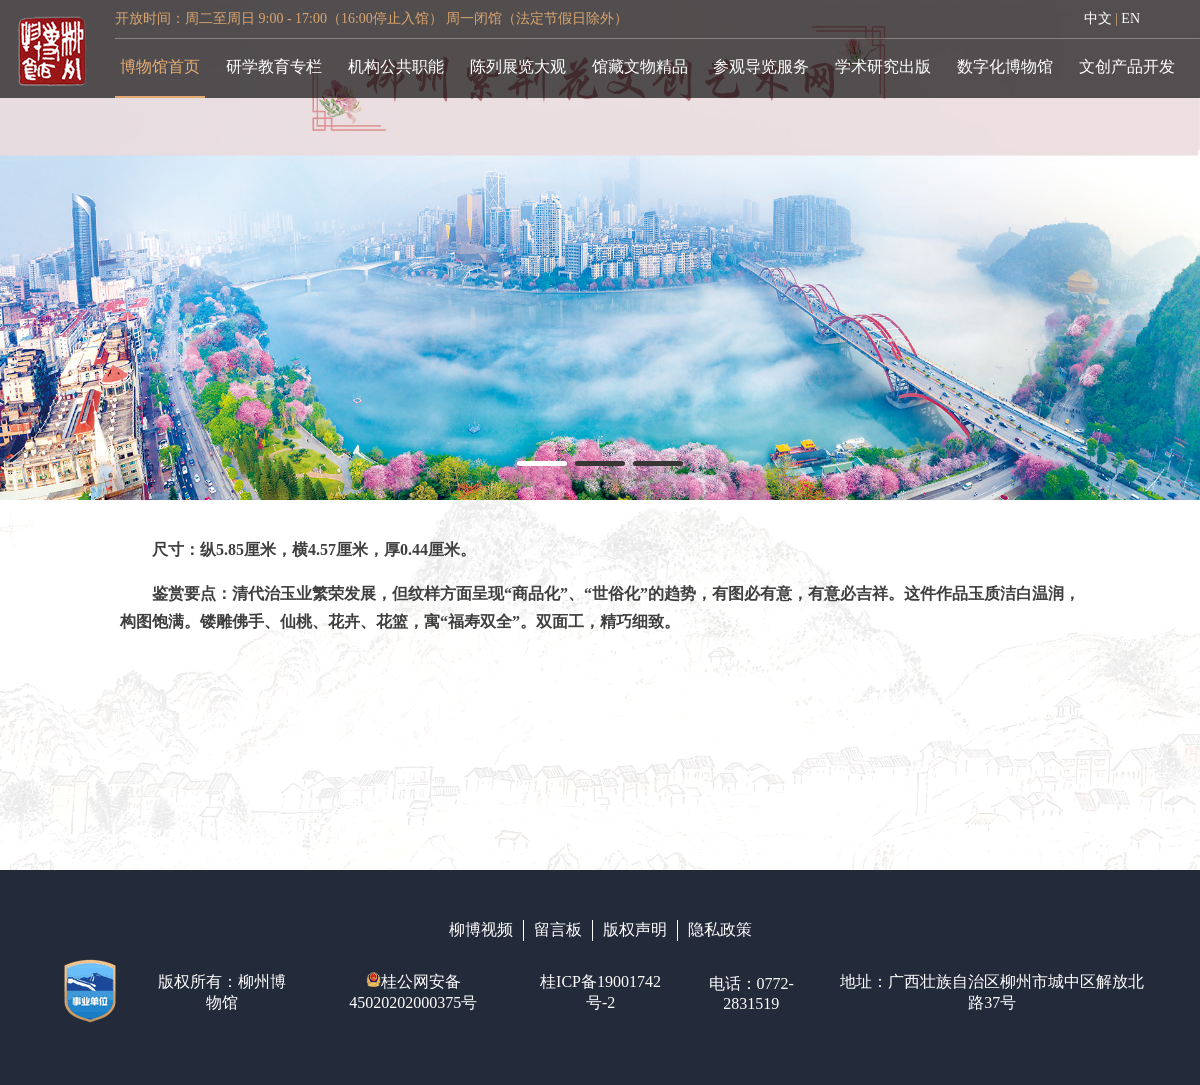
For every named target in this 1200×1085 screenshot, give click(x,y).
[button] (542, 463)
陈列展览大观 (518, 66)
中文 (1098, 18)
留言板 (558, 929)
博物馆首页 (160, 66)
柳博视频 (481, 929)
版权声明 (635, 929)
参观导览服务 (761, 66)
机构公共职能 (396, 66)
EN (1130, 18)
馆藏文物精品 (640, 66)
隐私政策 (720, 929)
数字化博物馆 (1005, 66)
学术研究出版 (883, 66)
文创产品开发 (1127, 66)
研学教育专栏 (274, 66)
